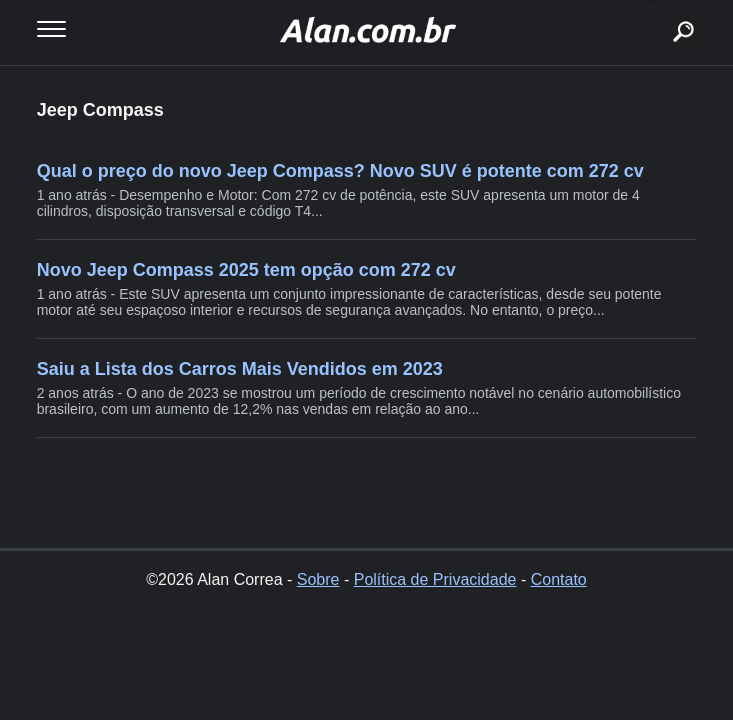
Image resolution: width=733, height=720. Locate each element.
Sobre (318, 579)
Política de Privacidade (435, 579)
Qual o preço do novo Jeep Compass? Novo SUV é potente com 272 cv (340, 171)
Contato (559, 579)
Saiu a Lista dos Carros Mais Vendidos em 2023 (240, 369)
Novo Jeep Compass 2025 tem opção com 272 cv (246, 270)
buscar (652, 7)
